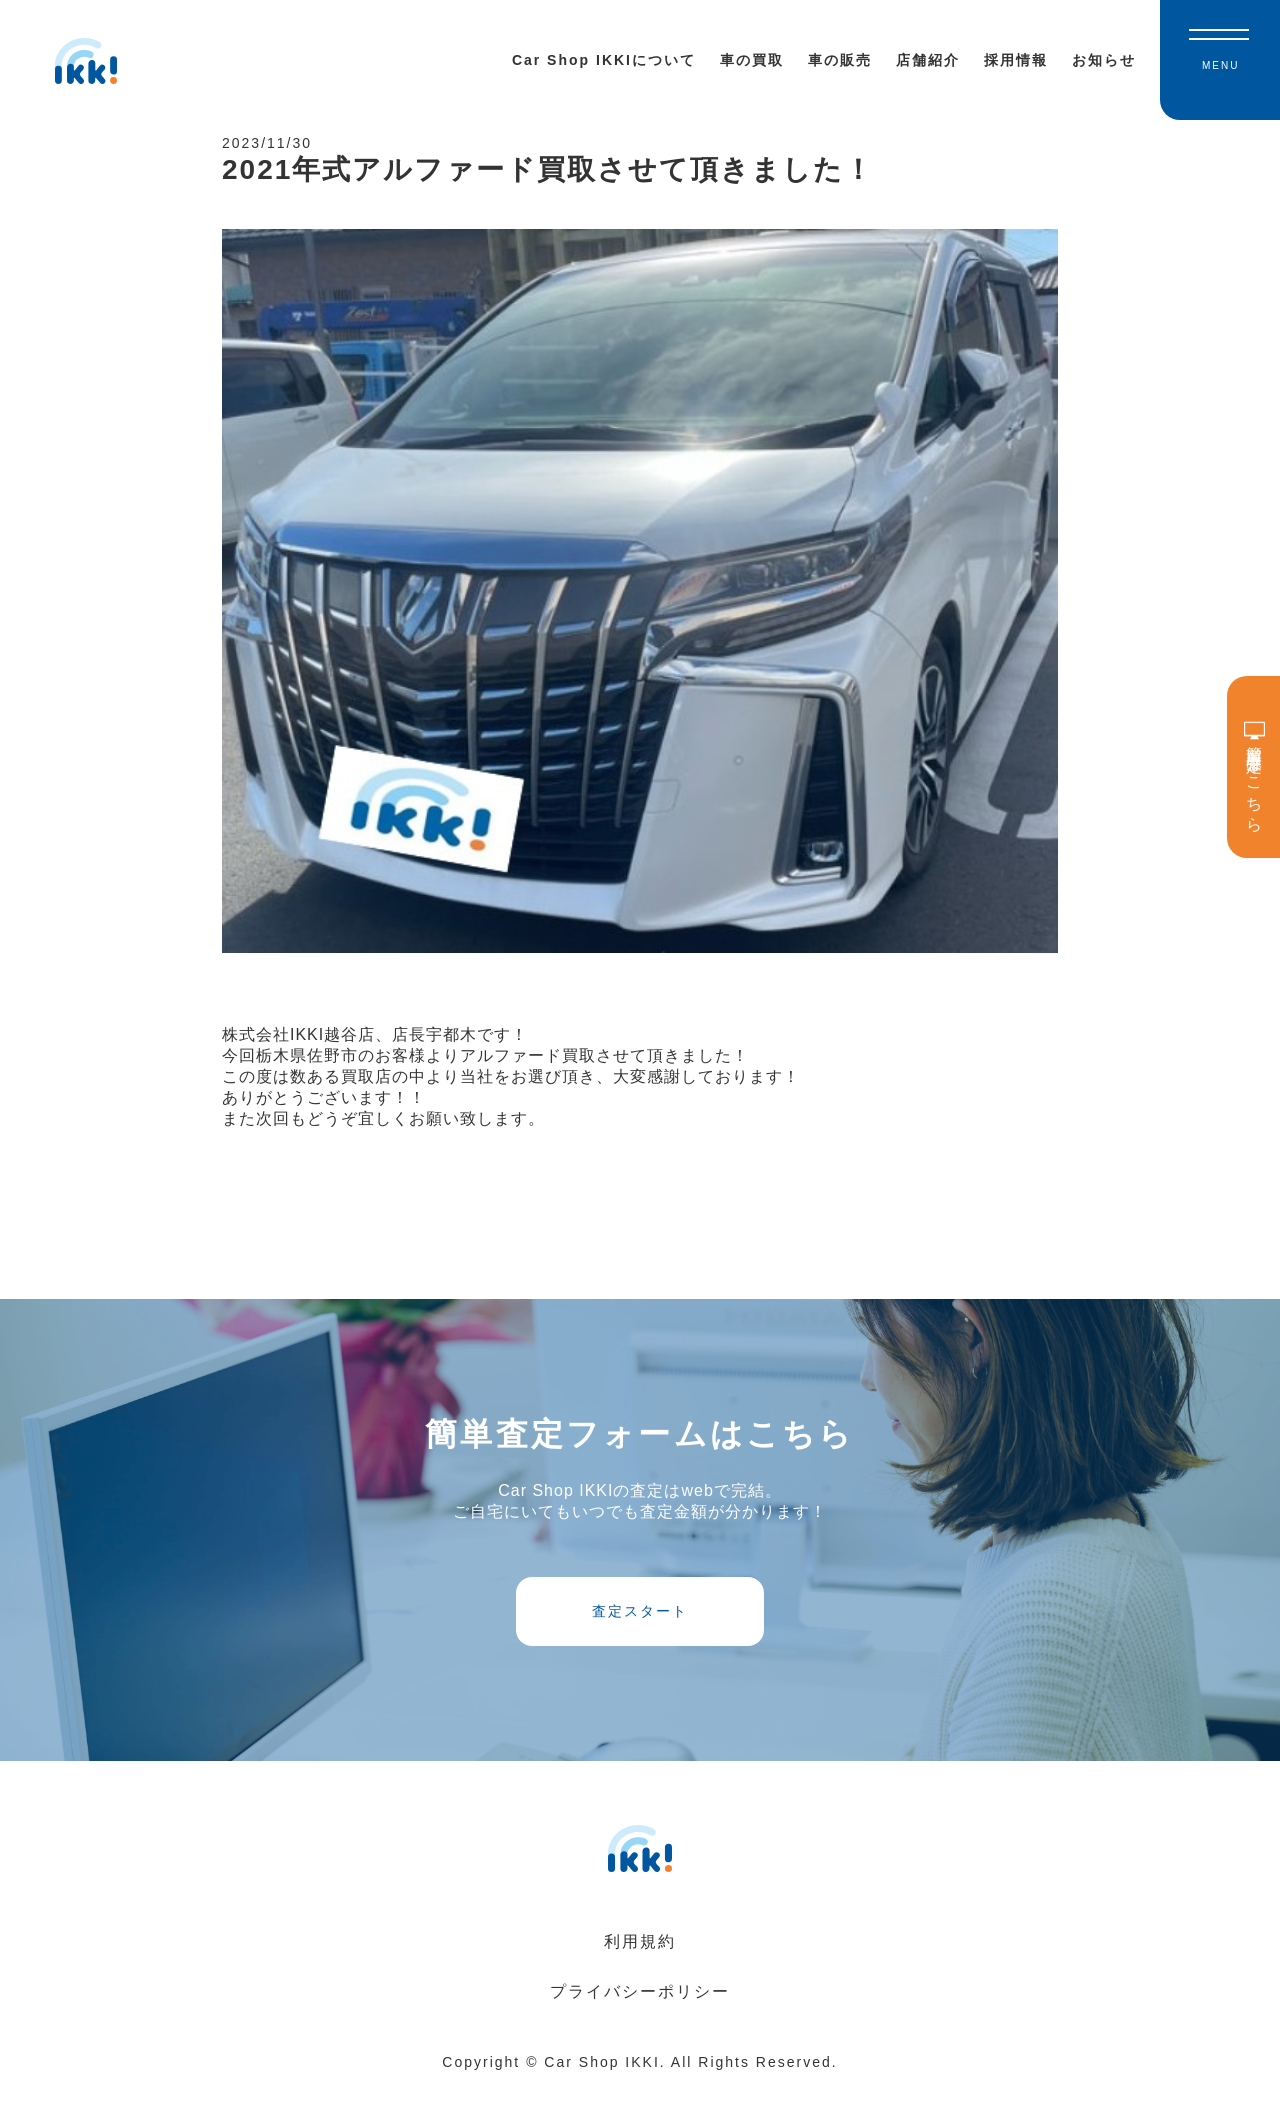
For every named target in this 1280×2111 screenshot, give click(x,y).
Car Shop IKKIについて (604, 60)
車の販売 (840, 60)
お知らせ (1104, 60)
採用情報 (1016, 60)
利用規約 (640, 1966)
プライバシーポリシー (640, 2016)
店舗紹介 (928, 60)
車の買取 (752, 60)
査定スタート (640, 1630)
